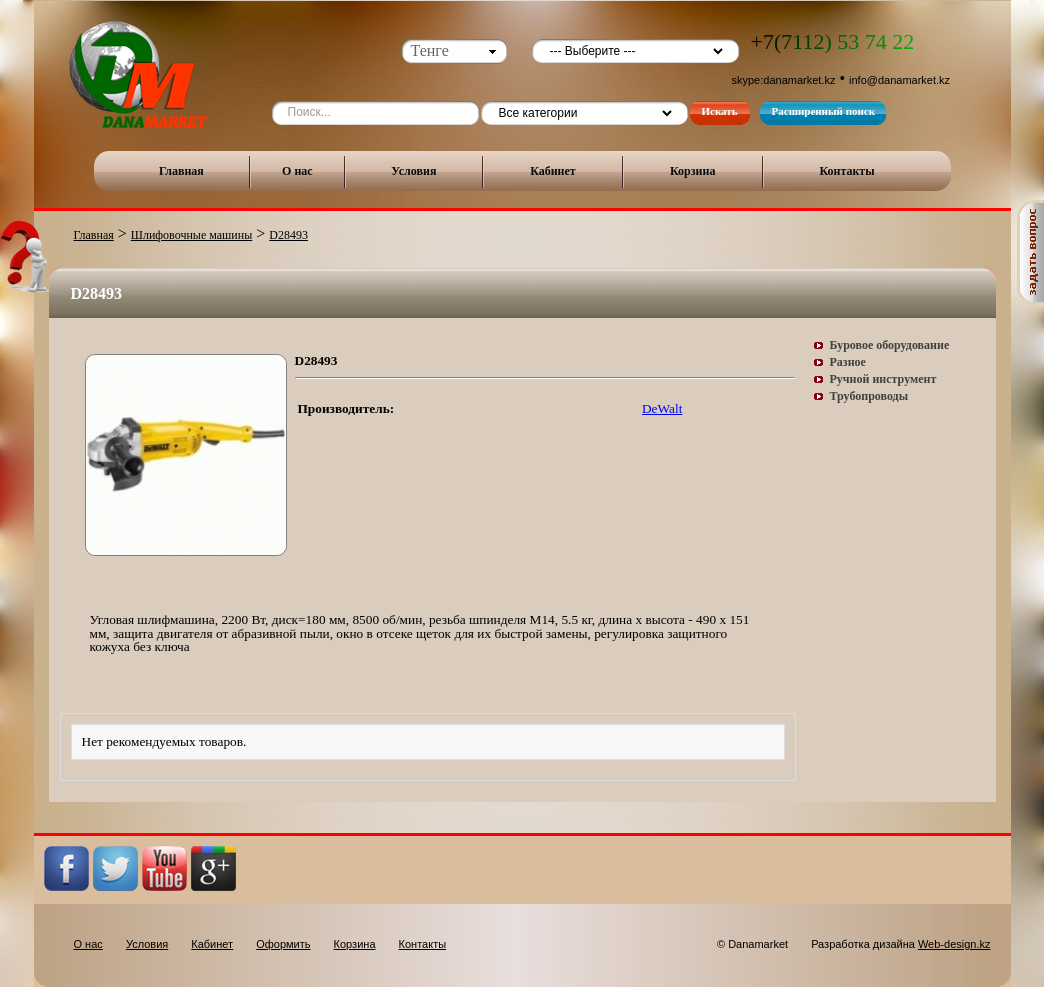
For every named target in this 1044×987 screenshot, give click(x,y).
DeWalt (662, 408)
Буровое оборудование (890, 345)
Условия (413, 171)
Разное (848, 362)
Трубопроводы (869, 396)
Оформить (283, 944)
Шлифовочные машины (191, 235)
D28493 (288, 235)
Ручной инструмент (883, 379)
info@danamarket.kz (899, 80)
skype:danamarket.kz (784, 80)
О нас (297, 171)
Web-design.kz (954, 944)
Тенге (430, 50)
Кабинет (553, 171)
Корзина (693, 171)
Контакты (846, 171)
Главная (181, 171)
